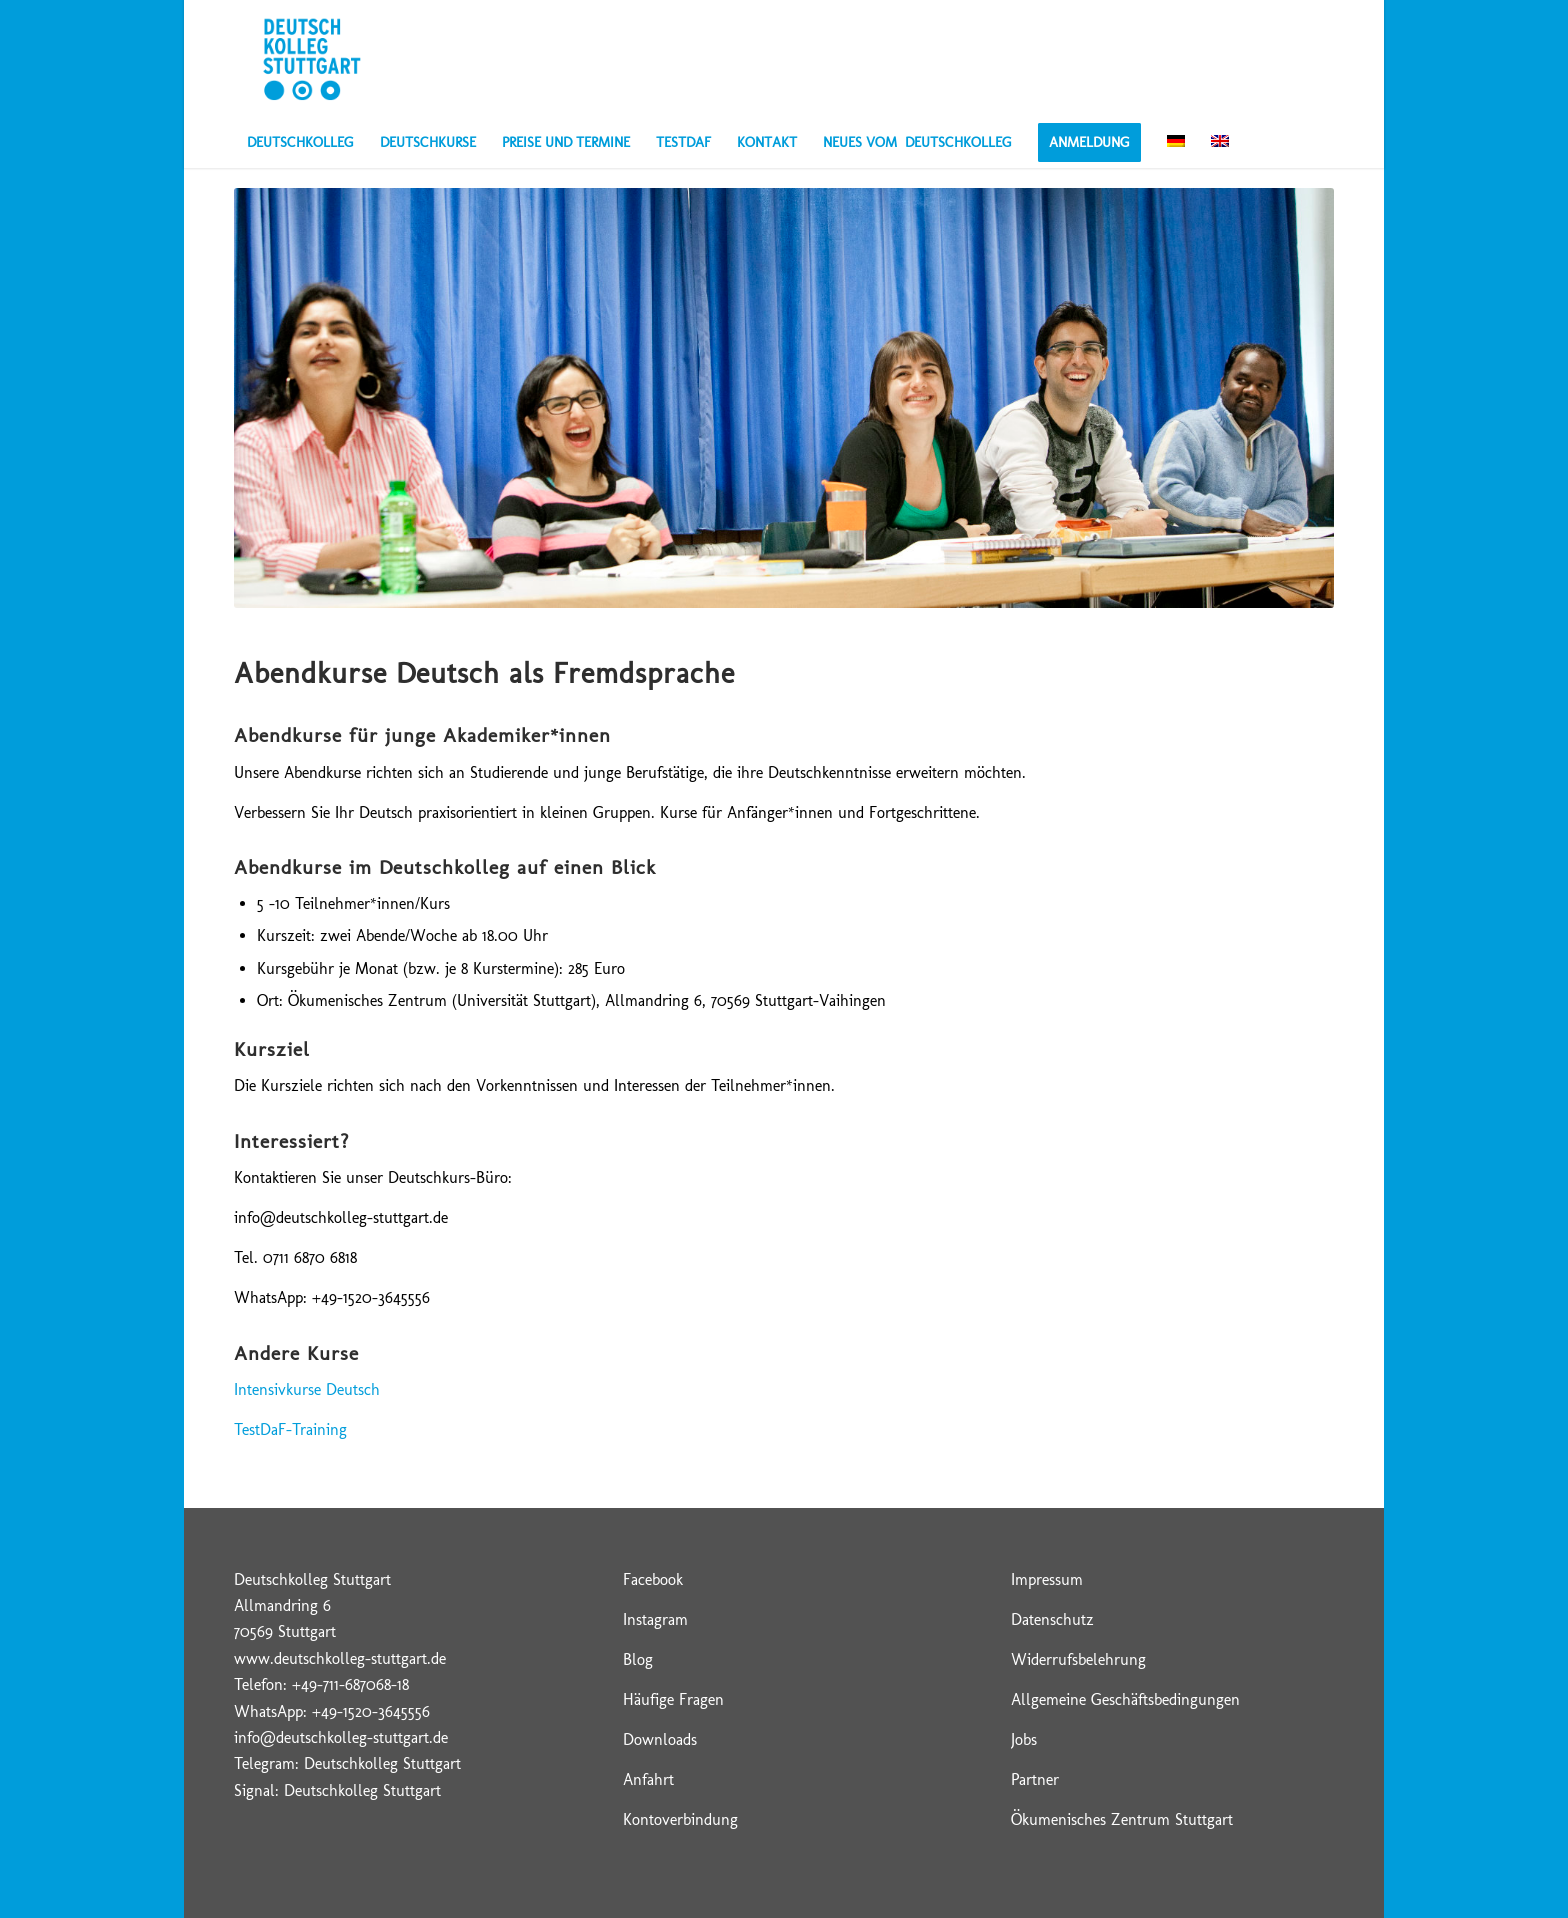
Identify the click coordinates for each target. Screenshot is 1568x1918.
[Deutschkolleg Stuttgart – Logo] (311, 59)
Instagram (655, 1619)
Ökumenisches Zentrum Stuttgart (1122, 1819)
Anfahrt (648, 1779)
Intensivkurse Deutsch (307, 1389)
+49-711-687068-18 (350, 1684)
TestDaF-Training (290, 1429)
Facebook (653, 1579)
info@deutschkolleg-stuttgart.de (341, 1737)
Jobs (1024, 1739)
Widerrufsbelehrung (1078, 1659)
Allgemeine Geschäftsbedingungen (1125, 1699)
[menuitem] (300, 143)
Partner (1035, 1779)
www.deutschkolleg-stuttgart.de (340, 1658)
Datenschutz (1052, 1619)
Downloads (660, 1739)
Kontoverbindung (680, 1819)
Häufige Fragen (673, 1699)
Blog (638, 1659)
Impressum (1047, 1579)
